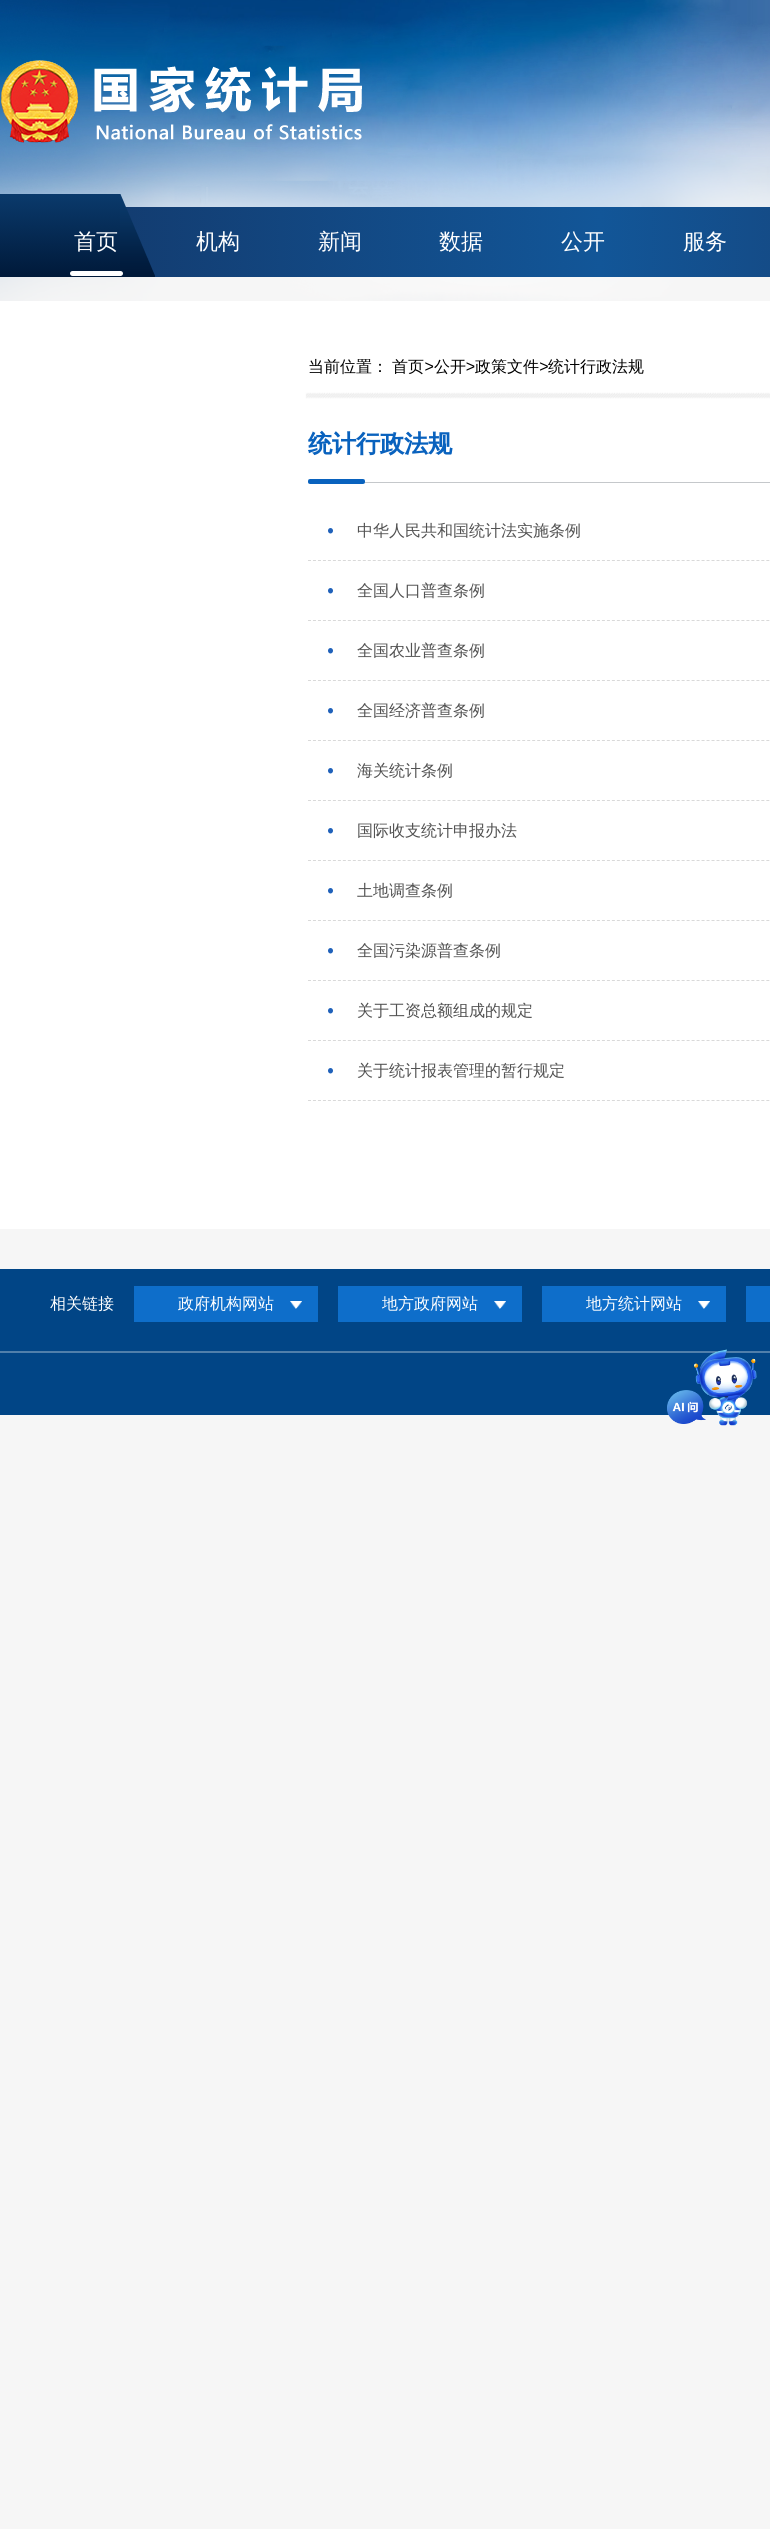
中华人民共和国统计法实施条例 (469, 530)
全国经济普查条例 (421, 710)
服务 (705, 241)
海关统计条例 (405, 770)
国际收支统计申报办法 (437, 830)
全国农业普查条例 (421, 650)
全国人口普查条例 (421, 590)
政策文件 (507, 366)
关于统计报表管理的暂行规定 (461, 1070)
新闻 (340, 241)
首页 (96, 241)
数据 (461, 241)
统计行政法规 (596, 366)
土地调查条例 (405, 890)
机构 (218, 241)
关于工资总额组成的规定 (445, 1010)
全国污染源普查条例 (429, 950)
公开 (583, 241)
